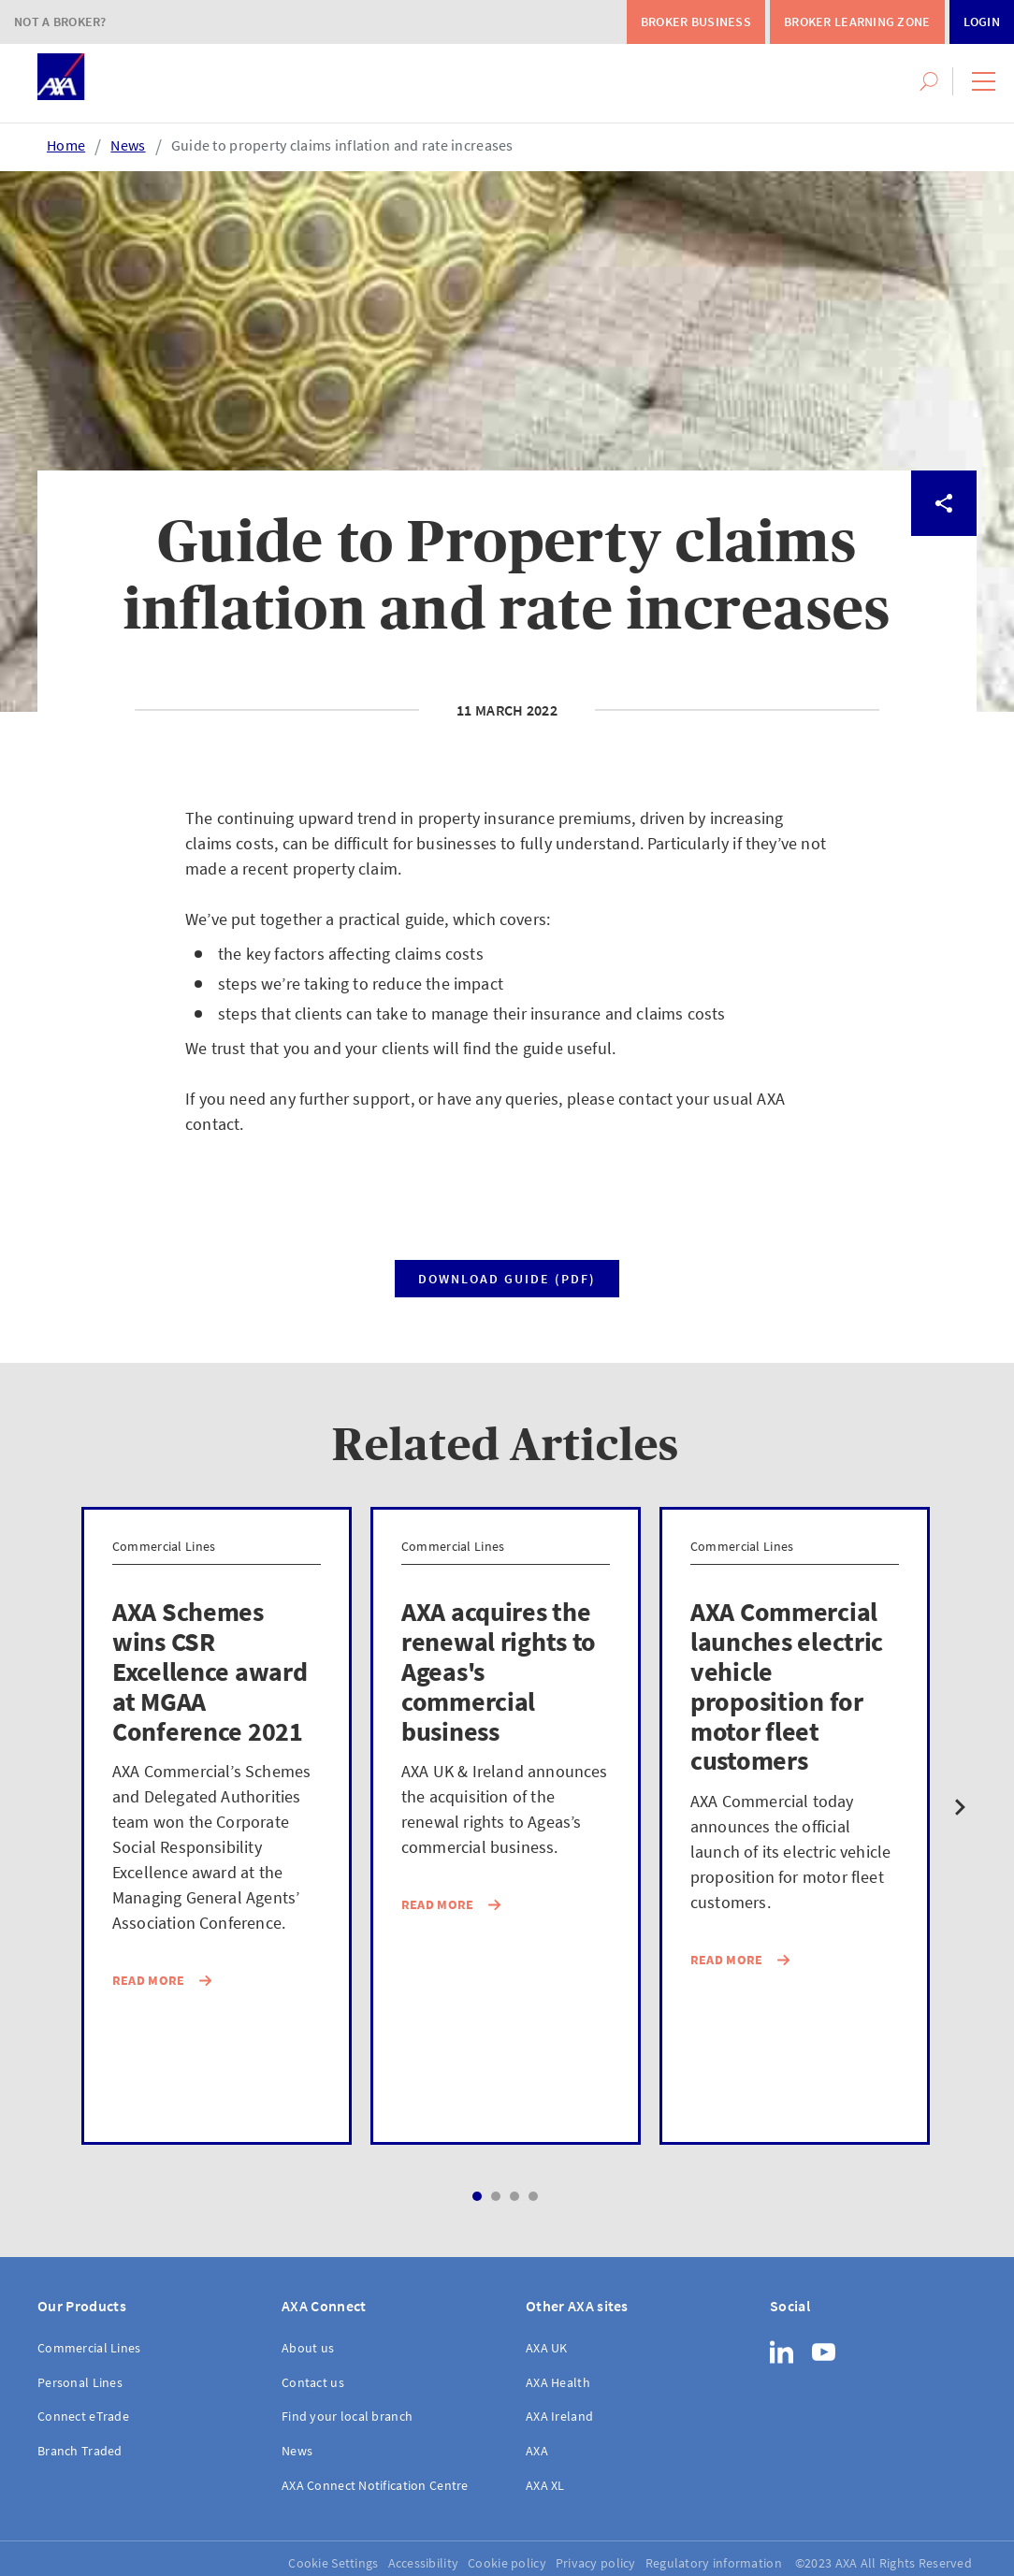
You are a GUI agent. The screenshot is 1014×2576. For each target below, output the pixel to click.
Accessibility (423, 2562)
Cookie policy (507, 2562)
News (127, 145)
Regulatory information (713, 2562)
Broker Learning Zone (857, 21)
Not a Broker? (60, 21)
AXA (537, 2450)
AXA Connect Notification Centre (375, 2485)
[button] (983, 81)
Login (981, 21)
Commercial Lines (88, 2347)
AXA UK (547, 2347)
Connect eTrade (83, 2416)
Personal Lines (80, 2382)
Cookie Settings (333, 2562)
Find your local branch (347, 2416)
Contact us (313, 2382)
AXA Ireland (559, 2416)
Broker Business (696, 21)
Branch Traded (80, 2450)
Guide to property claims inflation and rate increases (342, 145)
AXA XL (545, 2485)
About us (308, 2347)
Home (66, 145)
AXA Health (558, 2382)
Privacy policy (596, 2562)
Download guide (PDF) (507, 1278)
